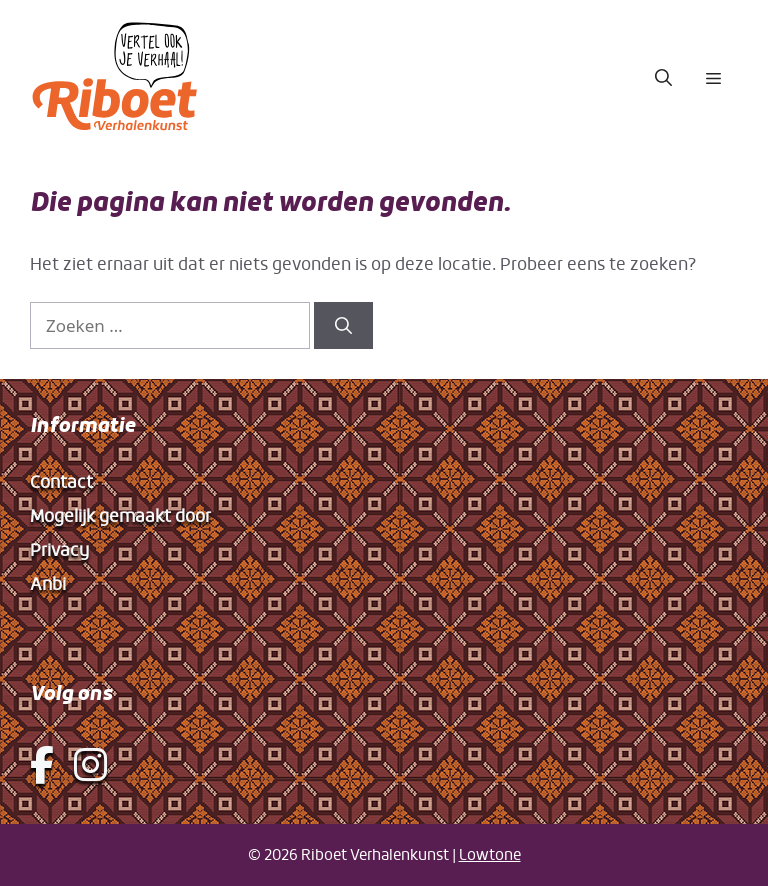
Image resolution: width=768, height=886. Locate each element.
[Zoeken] (343, 326)
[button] (663, 78)
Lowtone (490, 854)
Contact (61, 481)
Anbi (48, 583)
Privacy (59, 549)
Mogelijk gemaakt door (120, 515)
